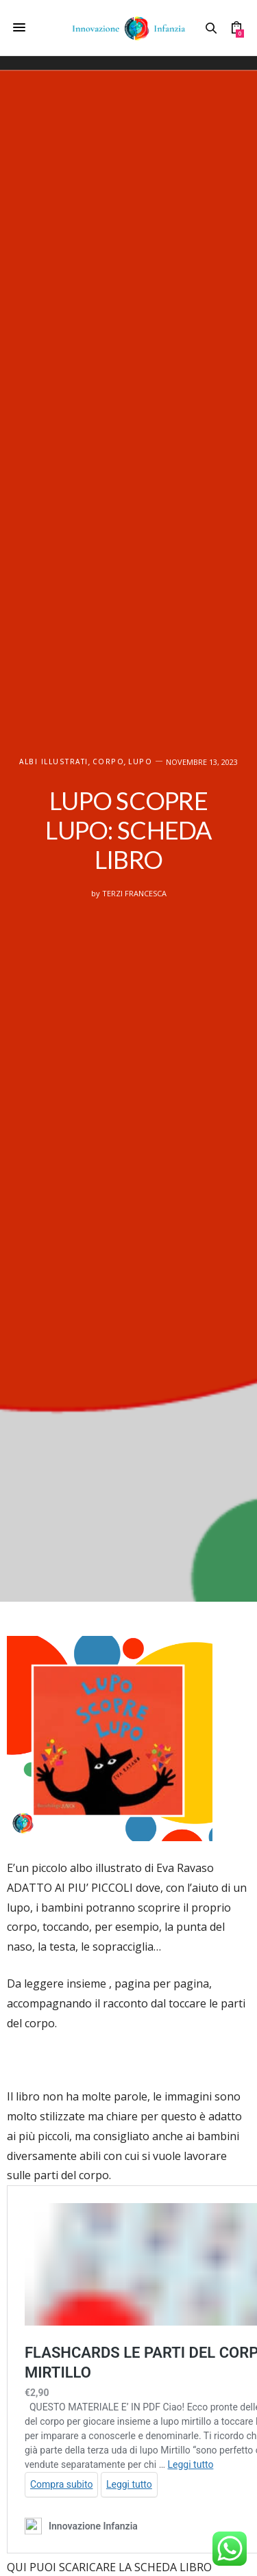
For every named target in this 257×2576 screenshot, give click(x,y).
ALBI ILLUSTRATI (53, 762)
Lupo (140, 762)
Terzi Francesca (134, 893)
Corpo (109, 762)
